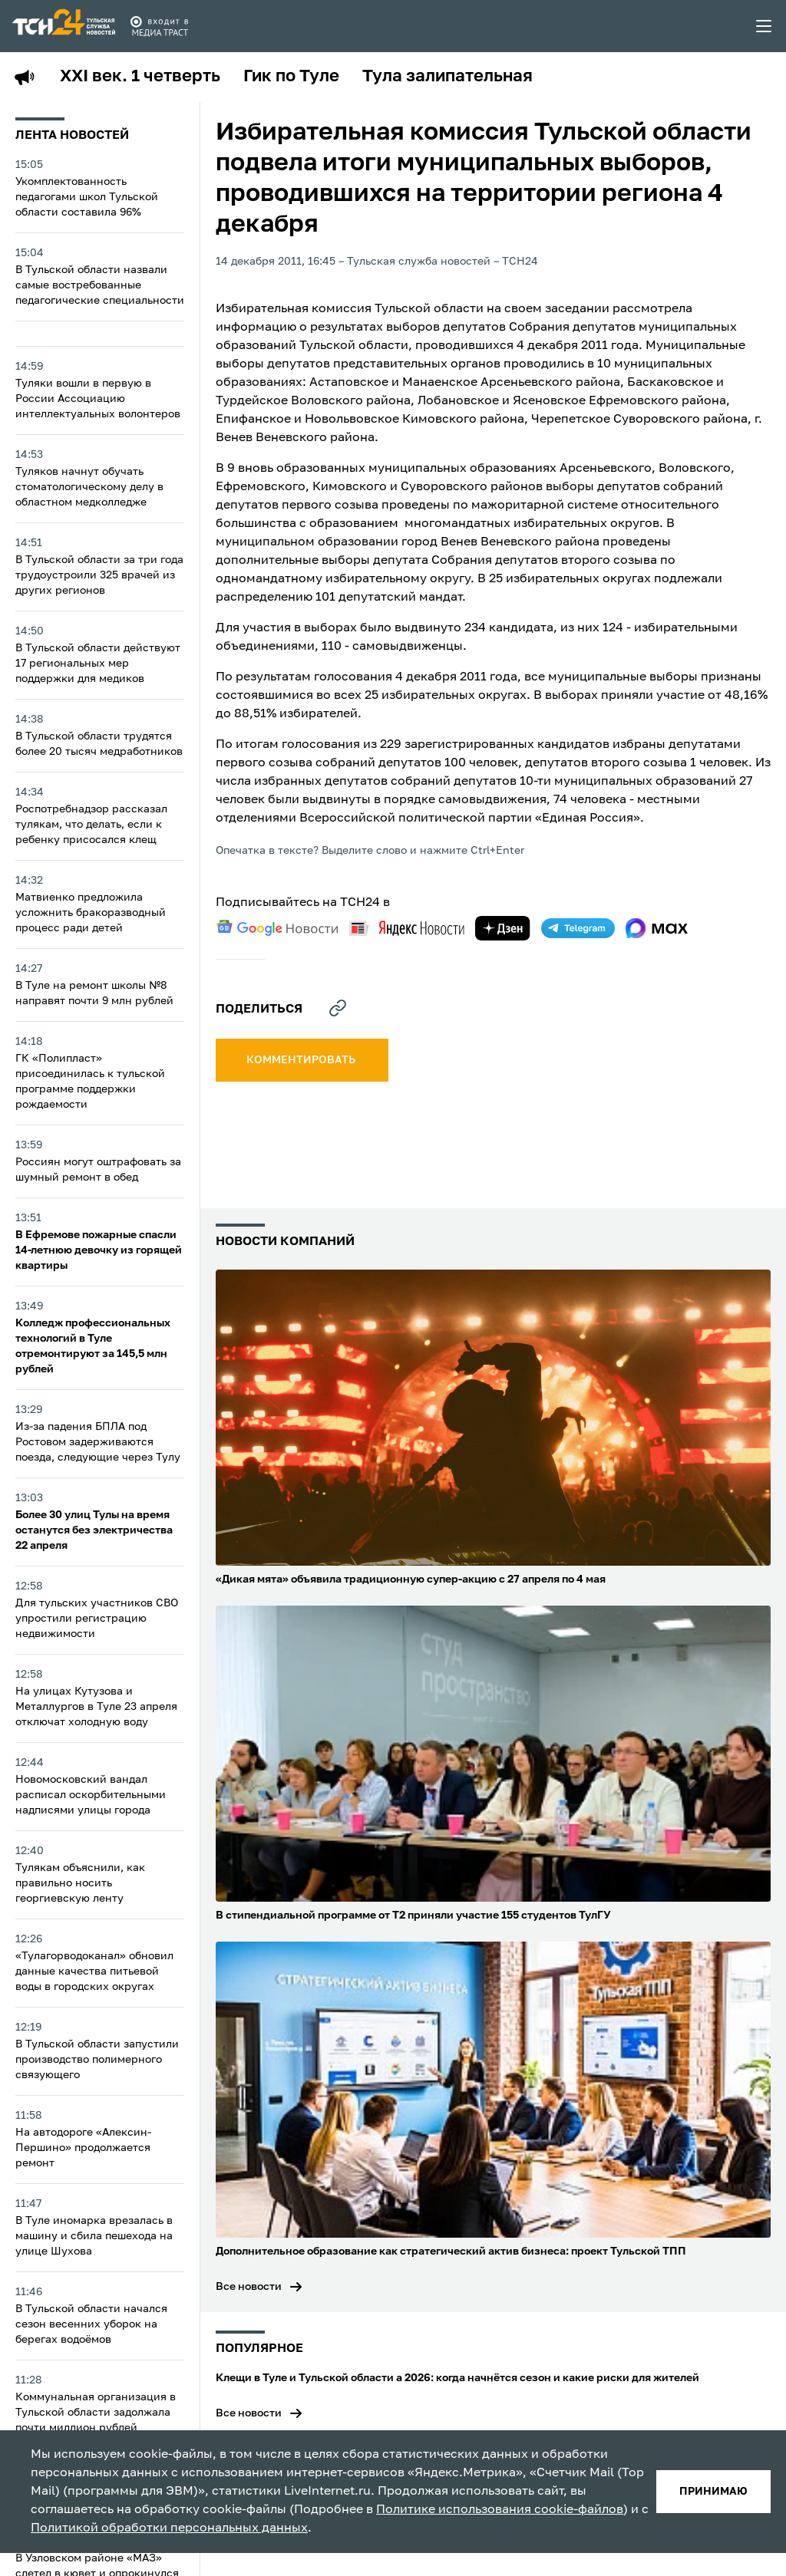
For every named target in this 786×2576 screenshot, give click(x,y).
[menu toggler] (764, 26)
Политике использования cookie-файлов (499, 2510)
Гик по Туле (291, 76)
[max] (657, 928)
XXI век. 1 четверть (140, 76)
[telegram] (578, 928)
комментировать (302, 1060)
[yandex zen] (502, 928)
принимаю (713, 2491)
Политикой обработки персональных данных (169, 2528)
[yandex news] (406, 928)
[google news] (277, 928)
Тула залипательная (447, 76)
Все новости (249, 2286)
